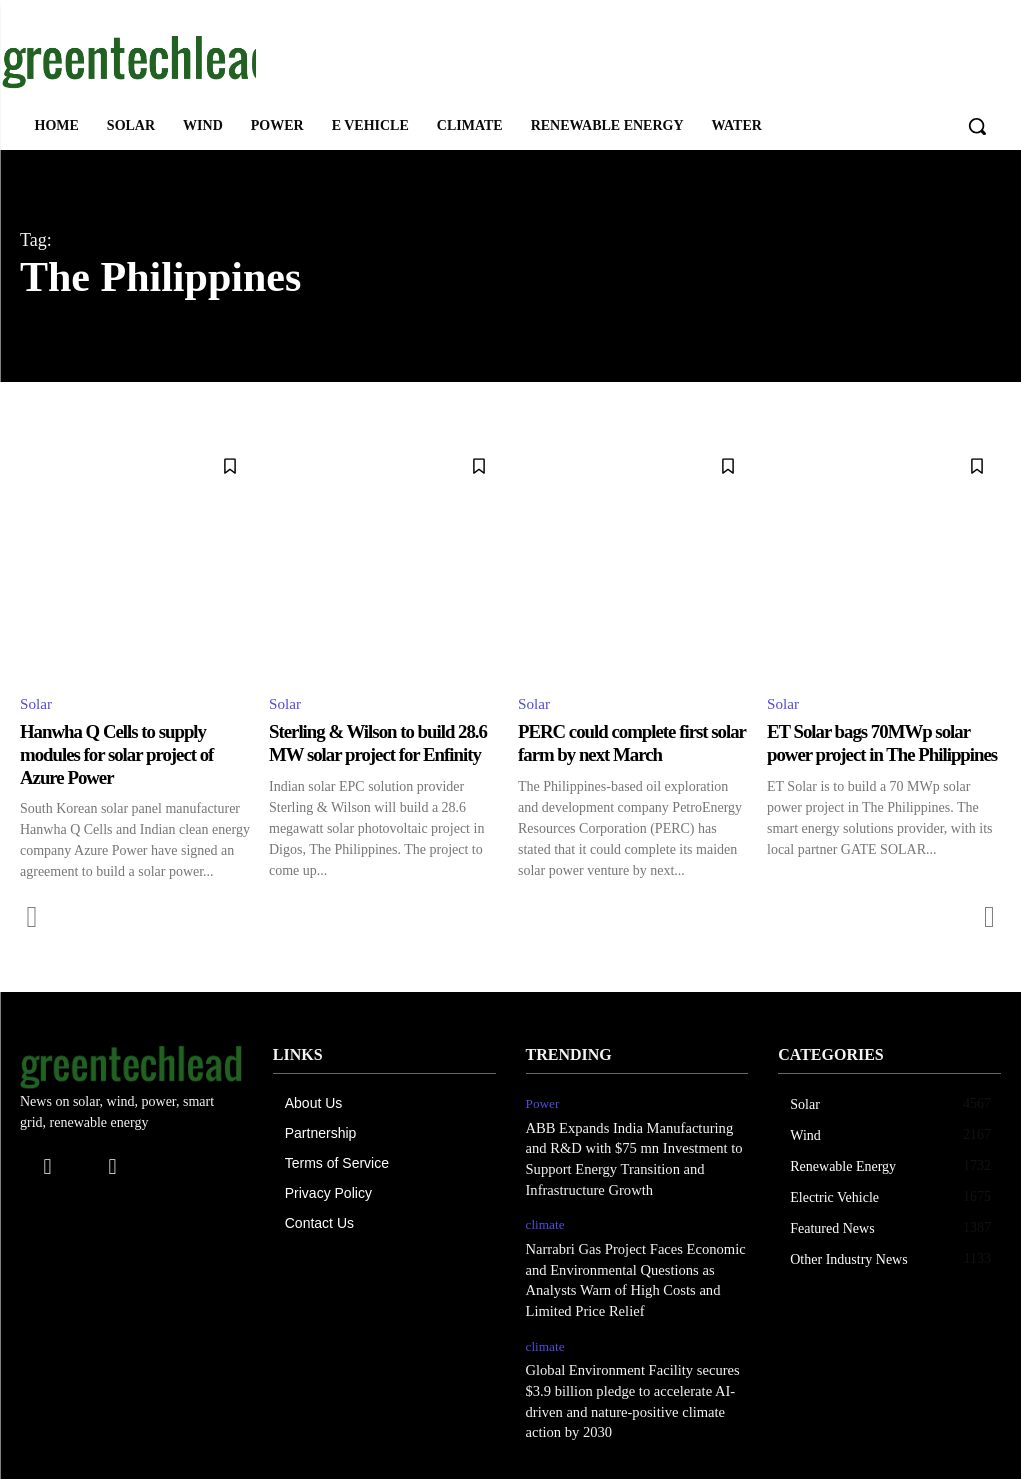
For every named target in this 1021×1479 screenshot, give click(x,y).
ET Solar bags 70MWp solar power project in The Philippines (876, 755)
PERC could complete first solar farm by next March (619, 744)
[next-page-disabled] (988, 917)
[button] (977, 126)
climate (545, 1219)
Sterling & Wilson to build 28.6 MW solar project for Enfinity (386, 744)
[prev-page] (32, 917)
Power (542, 1102)
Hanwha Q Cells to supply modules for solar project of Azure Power (124, 755)
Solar (37, 704)
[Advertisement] (490, 58)
